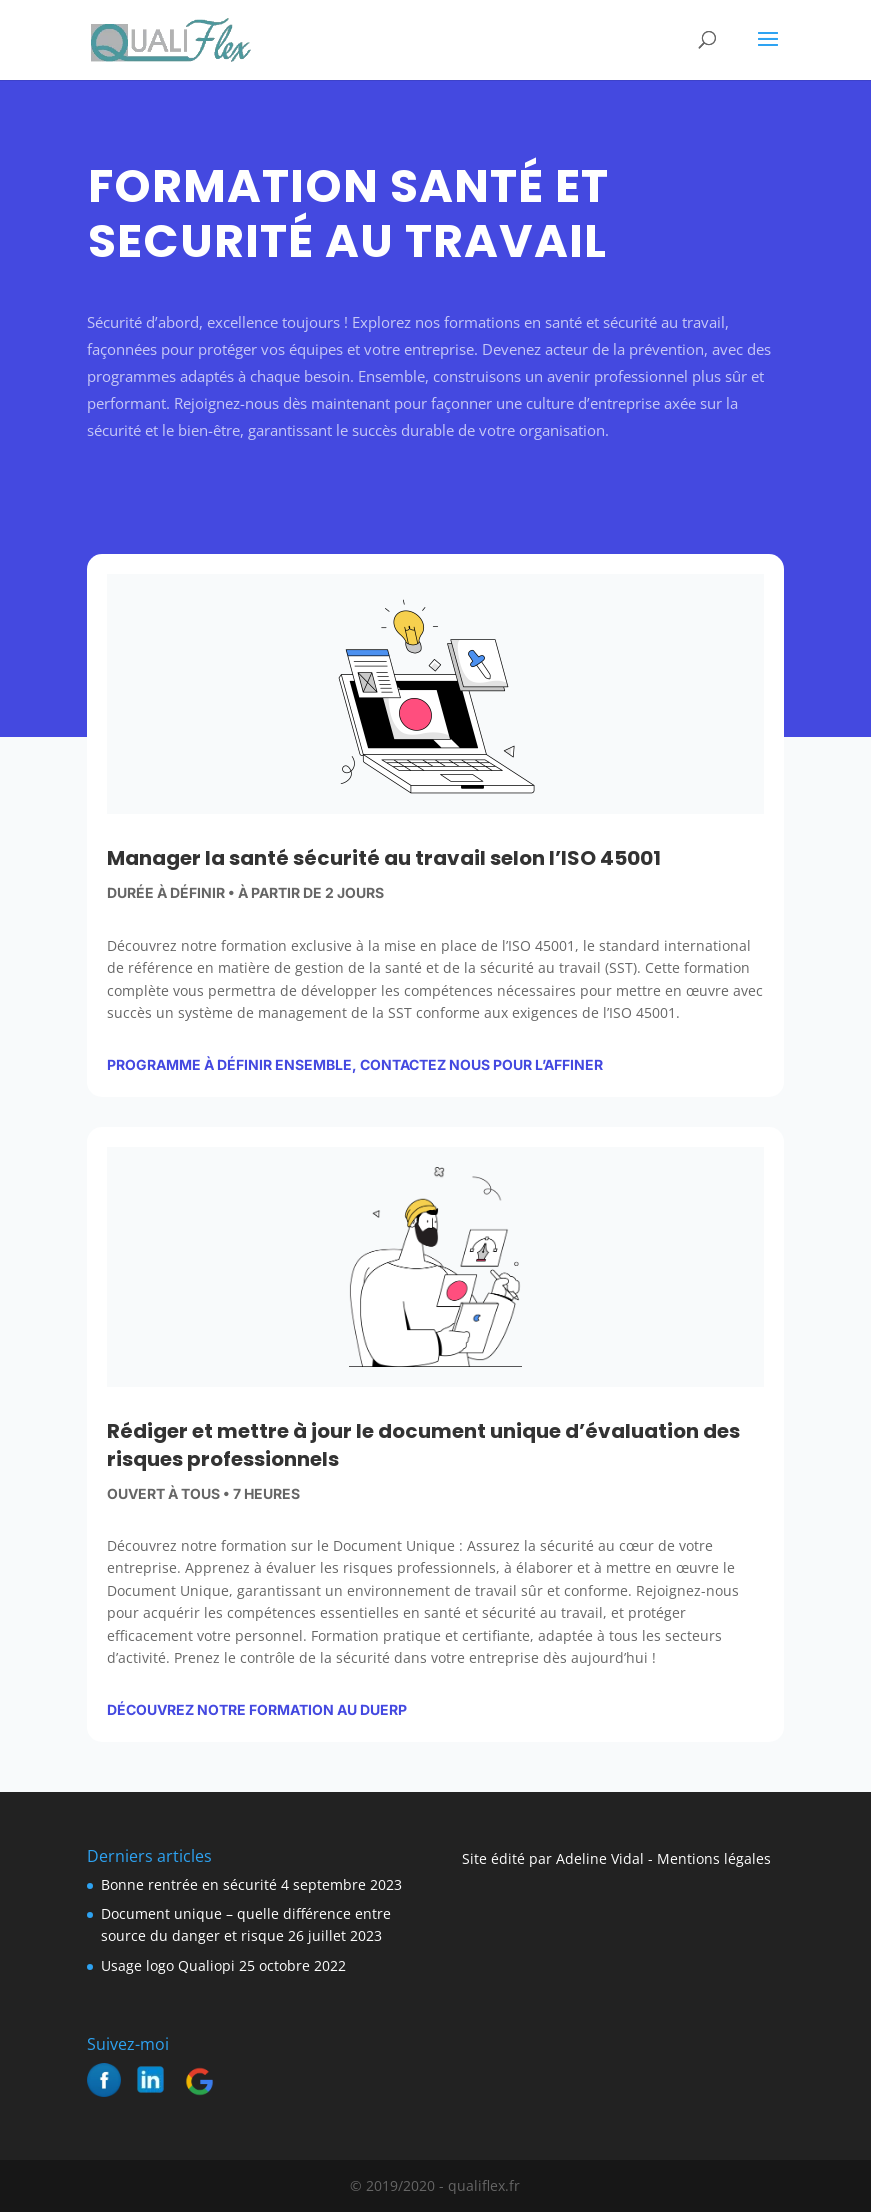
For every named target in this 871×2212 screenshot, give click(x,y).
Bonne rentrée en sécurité (189, 1884)
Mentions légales (712, 1858)
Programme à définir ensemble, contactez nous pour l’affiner (355, 1064)
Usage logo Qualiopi (168, 1965)
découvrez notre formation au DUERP (257, 1709)
